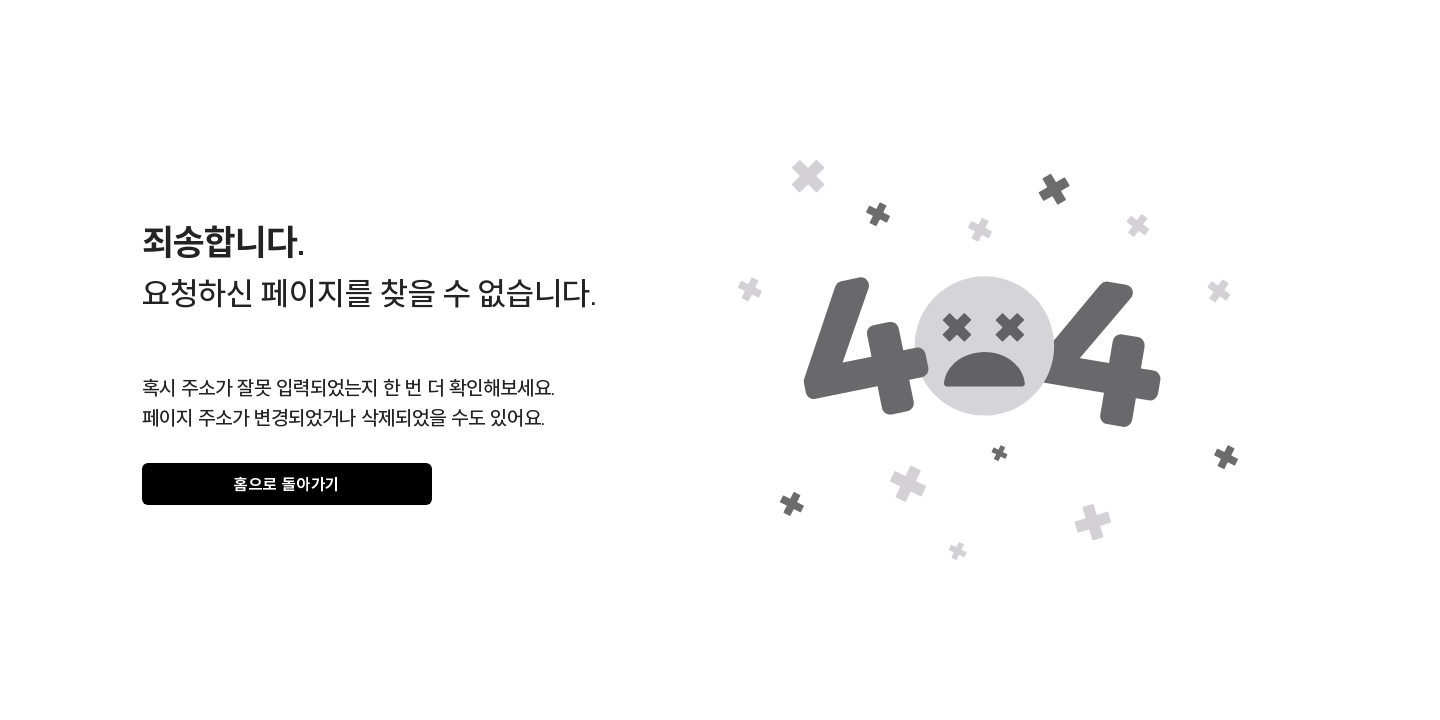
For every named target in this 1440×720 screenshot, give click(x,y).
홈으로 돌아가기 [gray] (287, 484)
